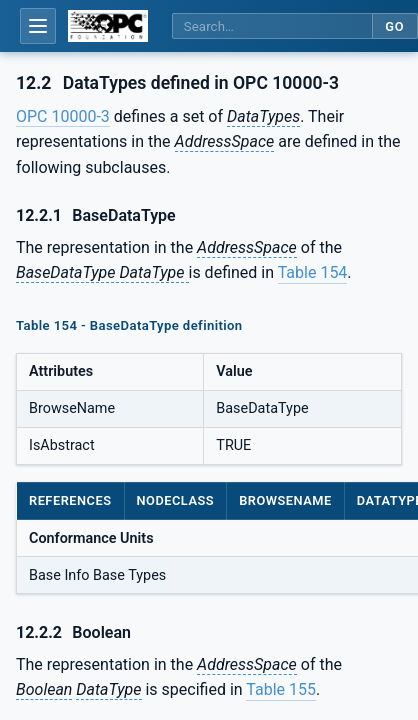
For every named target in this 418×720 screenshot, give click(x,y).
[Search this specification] (272, 26)
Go (394, 26)
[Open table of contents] (38, 26)
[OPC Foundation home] (108, 26)
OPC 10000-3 (63, 116)
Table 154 (313, 272)
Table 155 (281, 689)
